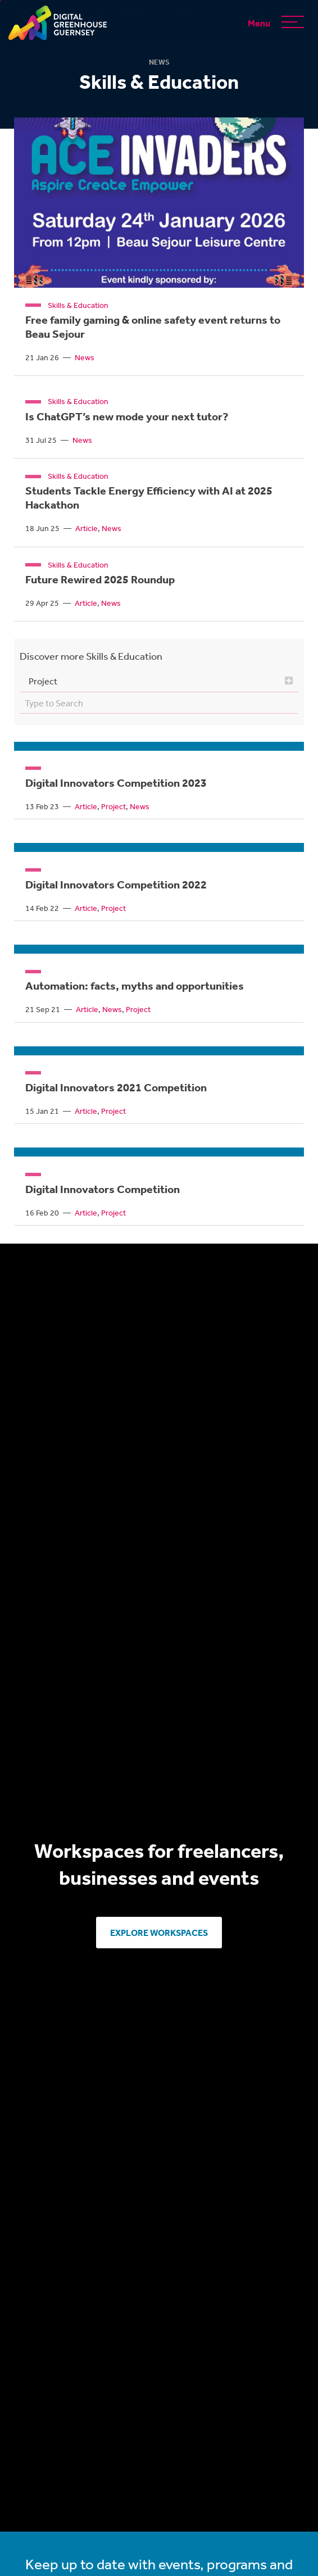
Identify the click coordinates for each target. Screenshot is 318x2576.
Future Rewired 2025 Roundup (100, 579)
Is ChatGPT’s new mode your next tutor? (127, 416)
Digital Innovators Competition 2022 (116, 884)
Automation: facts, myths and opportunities (134, 985)
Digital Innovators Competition (102, 1188)
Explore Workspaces (159, 1932)
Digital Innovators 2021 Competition (116, 1087)
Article (86, 528)
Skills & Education (78, 305)
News (84, 357)
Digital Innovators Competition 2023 (116, 782)
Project (113, 806)
